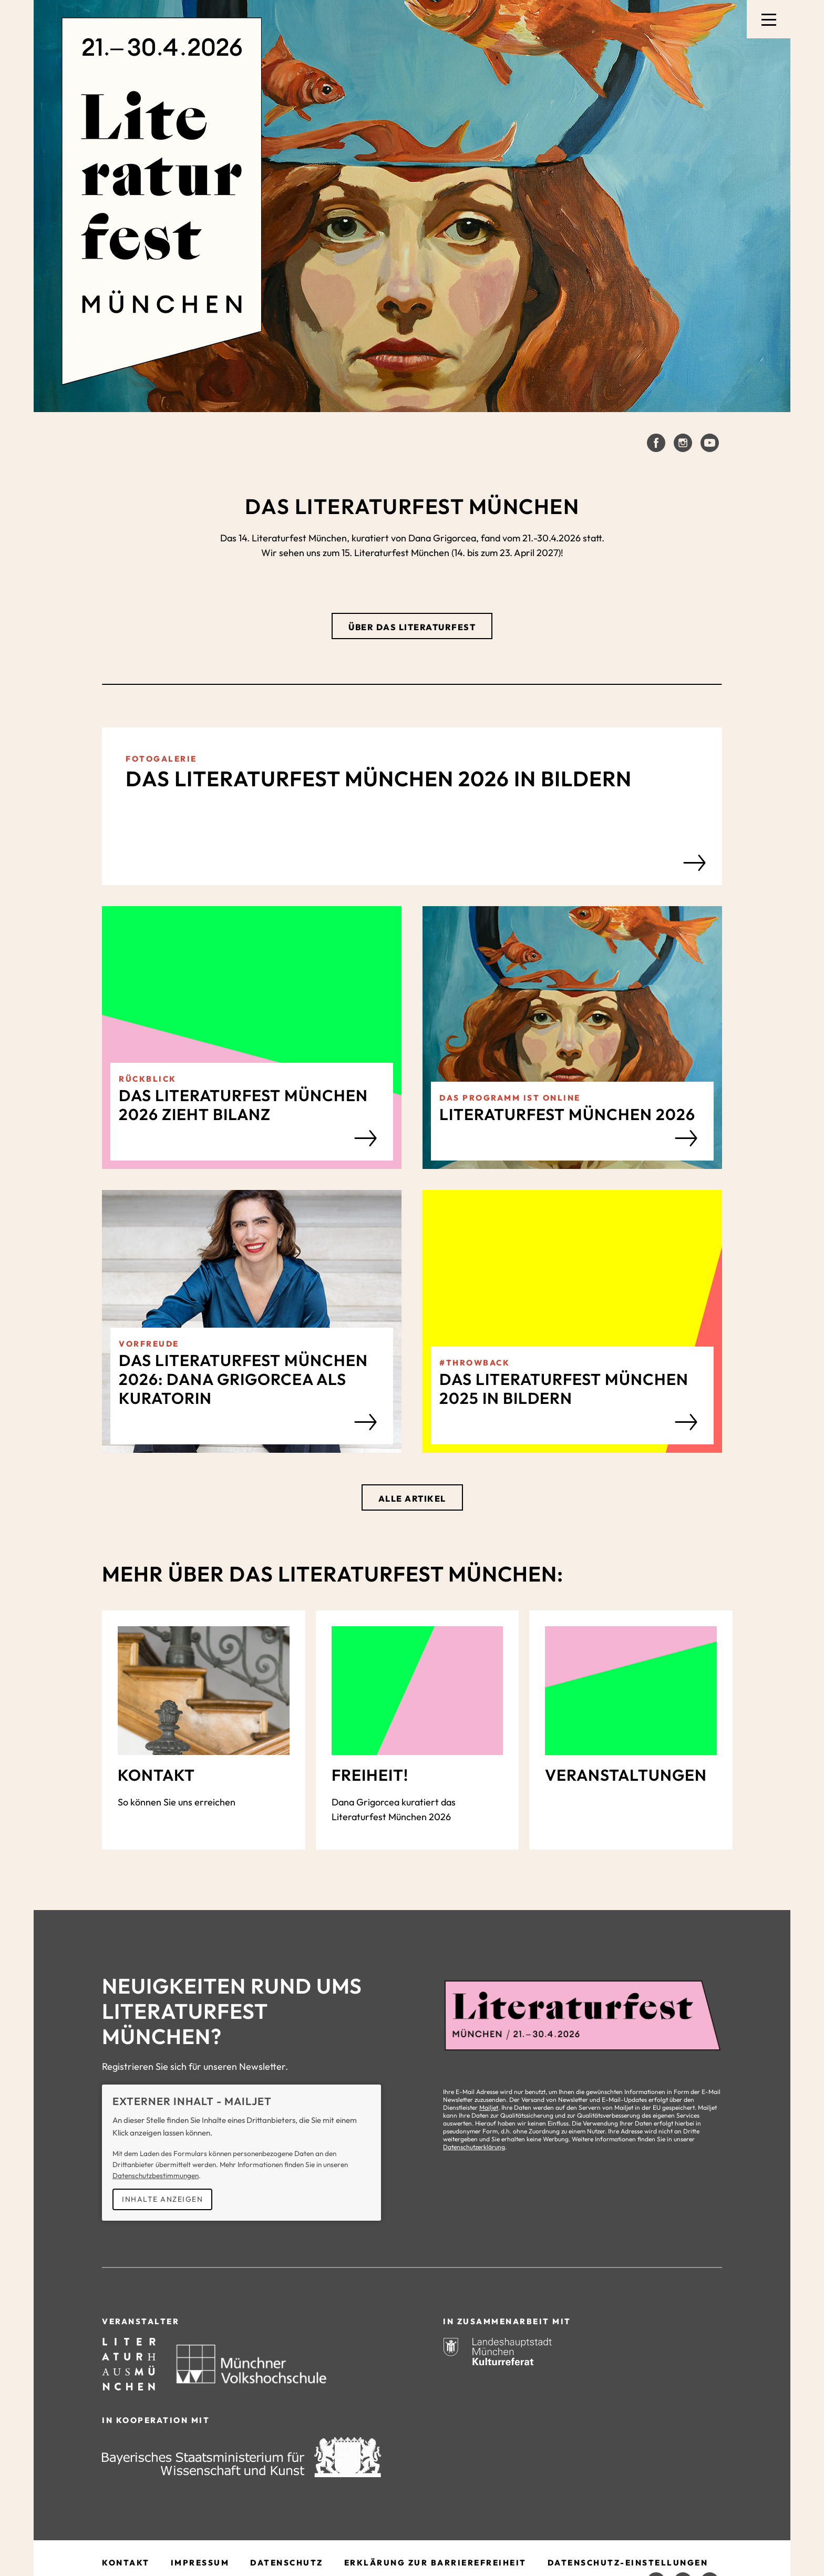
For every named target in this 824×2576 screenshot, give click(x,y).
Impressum (200, 2563)
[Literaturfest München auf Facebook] (656, 443)
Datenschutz (286, 2563)
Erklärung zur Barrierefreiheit (435, 2563)
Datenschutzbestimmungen (155, 2175)
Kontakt (126, 2563)
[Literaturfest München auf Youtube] (710, 443)
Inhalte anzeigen (162, 2199)
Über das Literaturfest (412, 627)
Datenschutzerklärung (474, 2147)
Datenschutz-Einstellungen (628, 2563)
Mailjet (488, 2107)
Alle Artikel (412, 1498)
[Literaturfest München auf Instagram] (683, 443)
